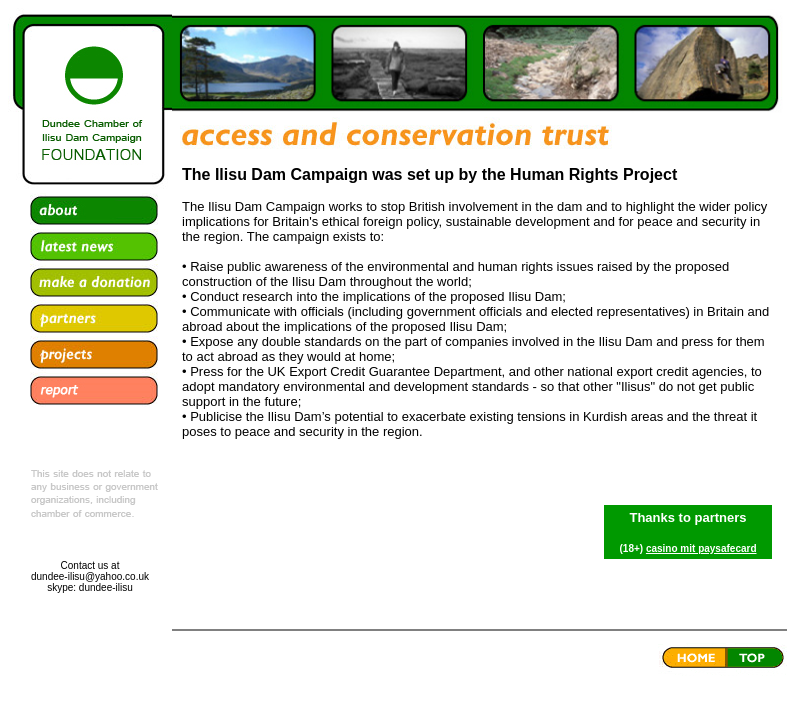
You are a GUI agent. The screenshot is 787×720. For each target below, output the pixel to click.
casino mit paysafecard (701, 548)
